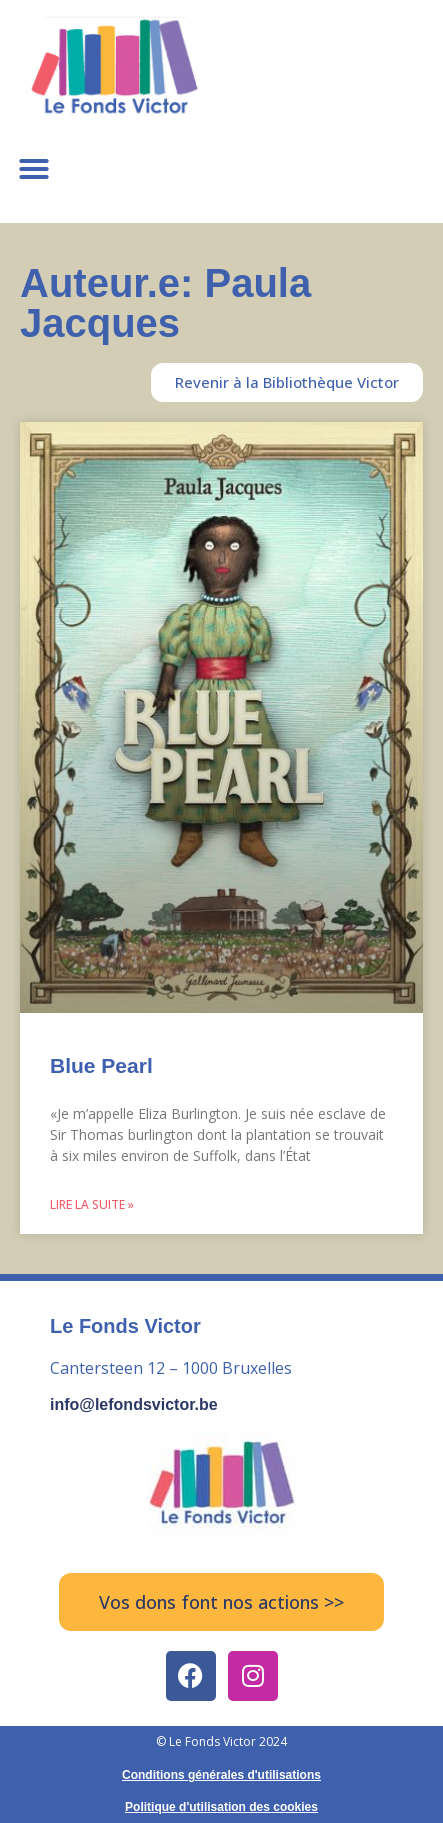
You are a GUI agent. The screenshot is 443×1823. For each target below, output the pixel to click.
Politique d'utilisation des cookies (221, 1807)
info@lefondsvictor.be (134, 1404)
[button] (34, 169)
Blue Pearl (101, 1065)
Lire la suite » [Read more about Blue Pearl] (92, 1204)
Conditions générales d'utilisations (221, 1775)
